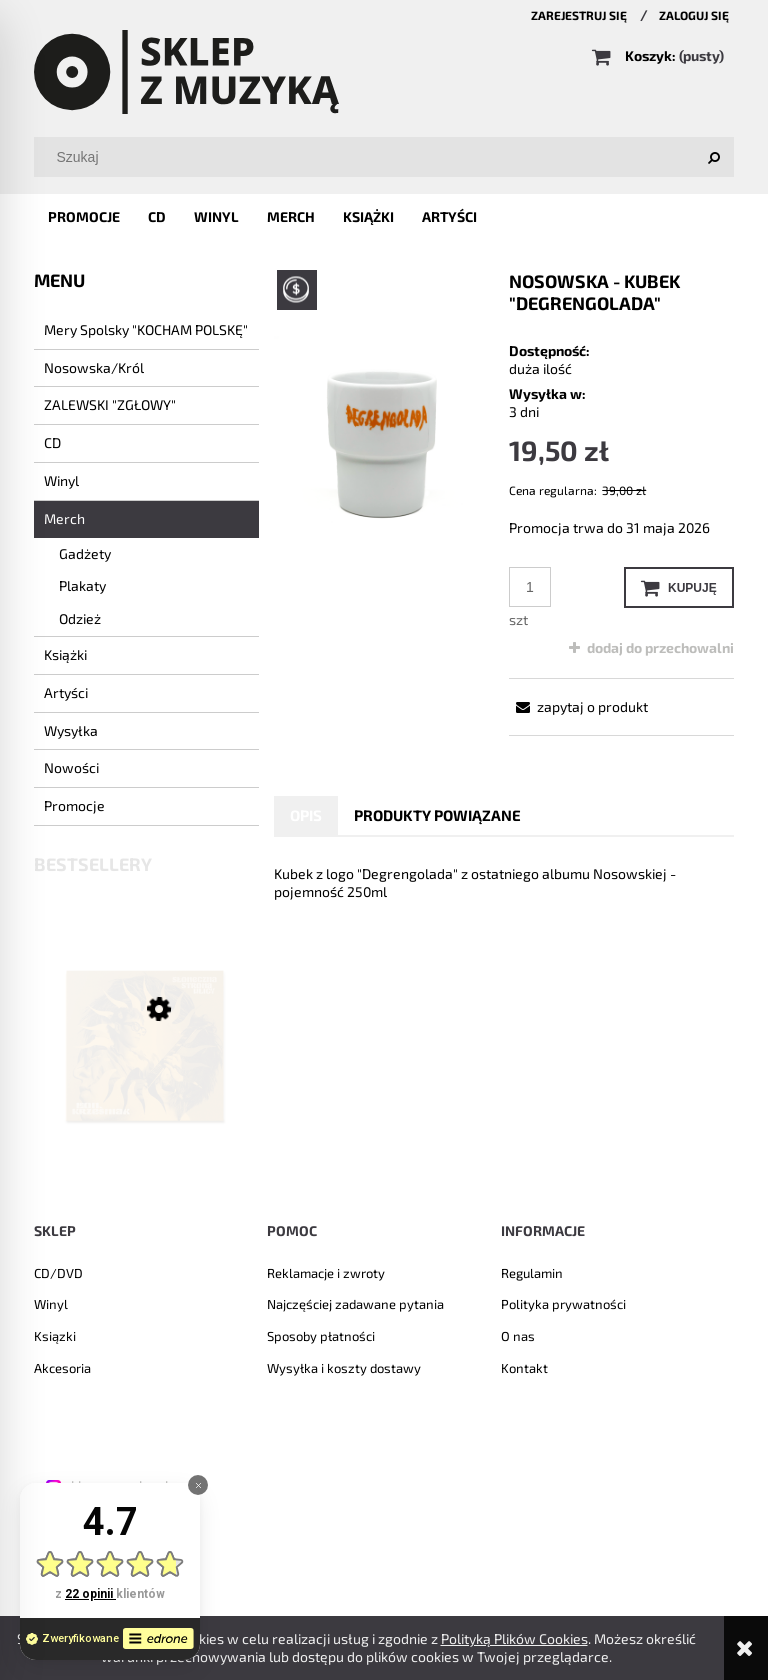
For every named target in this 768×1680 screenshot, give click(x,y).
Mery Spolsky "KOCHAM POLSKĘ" (146, 329)
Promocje (74, 805)
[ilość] (530, 587)
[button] (578, 706)
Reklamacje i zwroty (326, 1273)
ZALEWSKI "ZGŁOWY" (110, 404)
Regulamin (532, 1273)
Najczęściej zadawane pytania (355, 1304)
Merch (64, 518)
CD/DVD (58, 1273)
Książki (65, 654)
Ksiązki (55, 1336)
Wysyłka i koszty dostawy (344, 1368)
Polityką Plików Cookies (514, 1638)
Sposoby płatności (321, 1336)
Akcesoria (62, 1368)
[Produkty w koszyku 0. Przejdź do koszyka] (659, 55)
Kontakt (524, 1368)
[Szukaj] (714, 157)
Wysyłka (71, 730)
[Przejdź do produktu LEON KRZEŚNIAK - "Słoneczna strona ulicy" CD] (146, 1074)
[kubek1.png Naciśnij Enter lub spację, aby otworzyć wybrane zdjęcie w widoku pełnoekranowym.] (386, 436)
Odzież (80, 618)
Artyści (66, 692)
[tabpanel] (504, 883)
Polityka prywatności (563, 1304)
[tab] (306, 815)
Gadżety (85, 553)
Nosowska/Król (94, 367)
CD (52, 442)
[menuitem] (84, 216)
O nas (518, 1336)
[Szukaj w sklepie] (388, 157)
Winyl (61, 480)
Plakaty (82, 585)
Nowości (71, 767)
